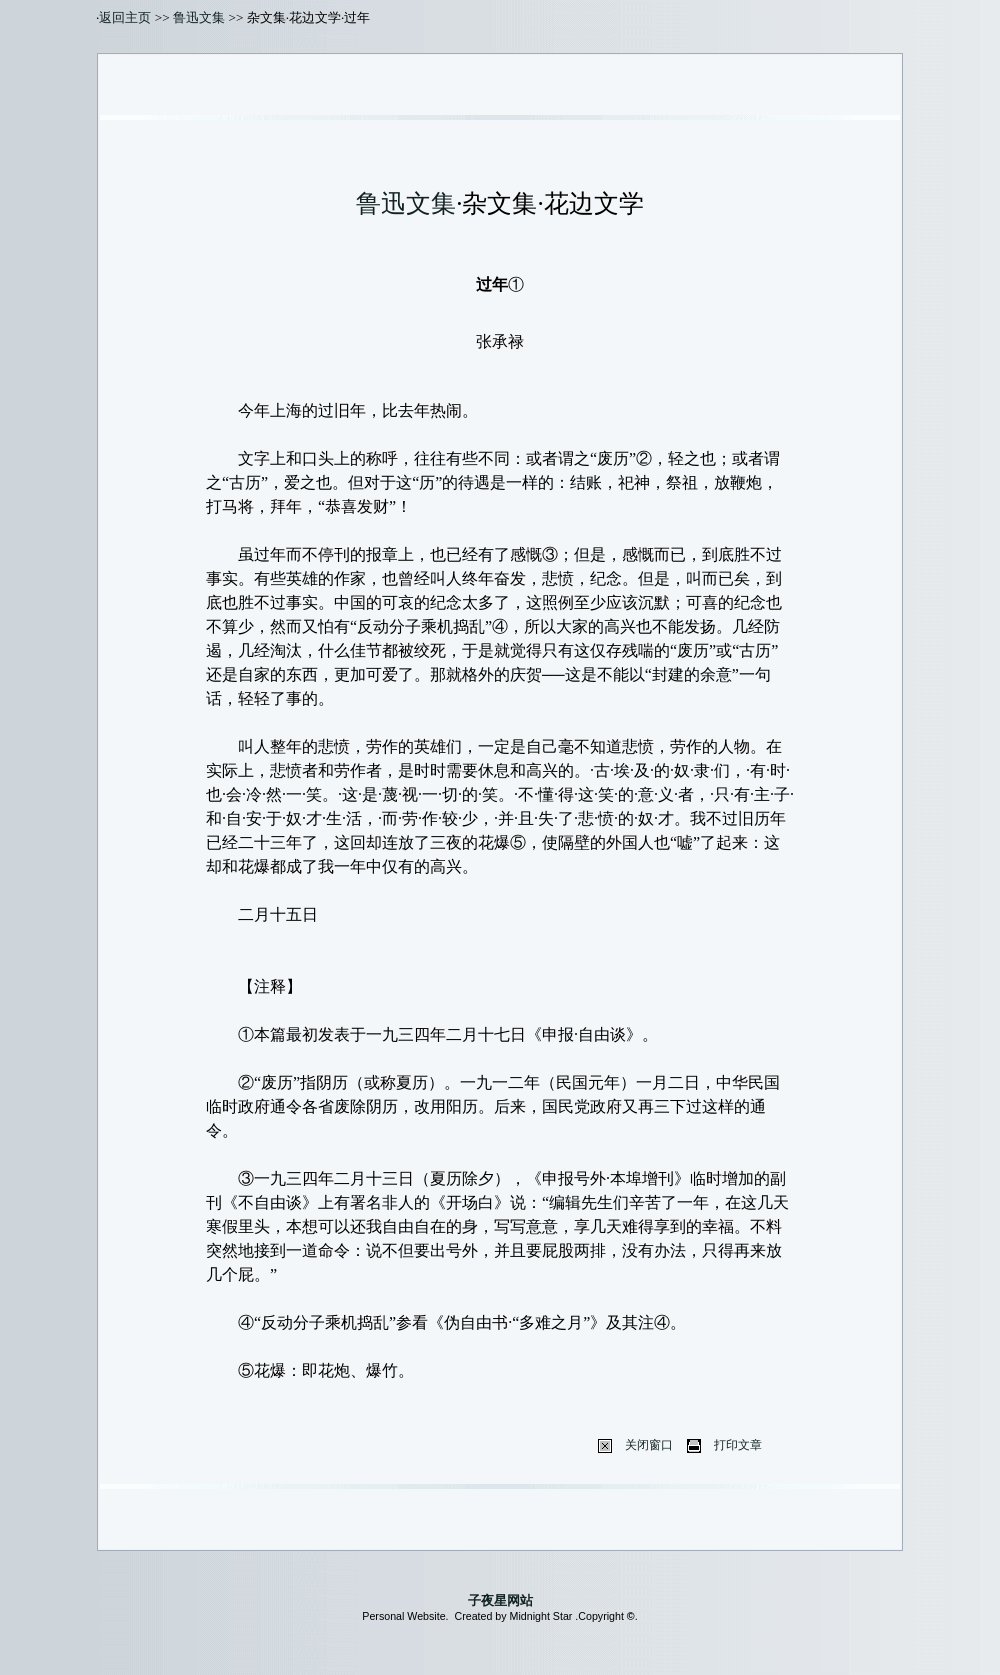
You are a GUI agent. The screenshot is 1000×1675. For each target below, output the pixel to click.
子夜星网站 (500, 1600)
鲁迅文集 (199, 17)
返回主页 (125, 17)
